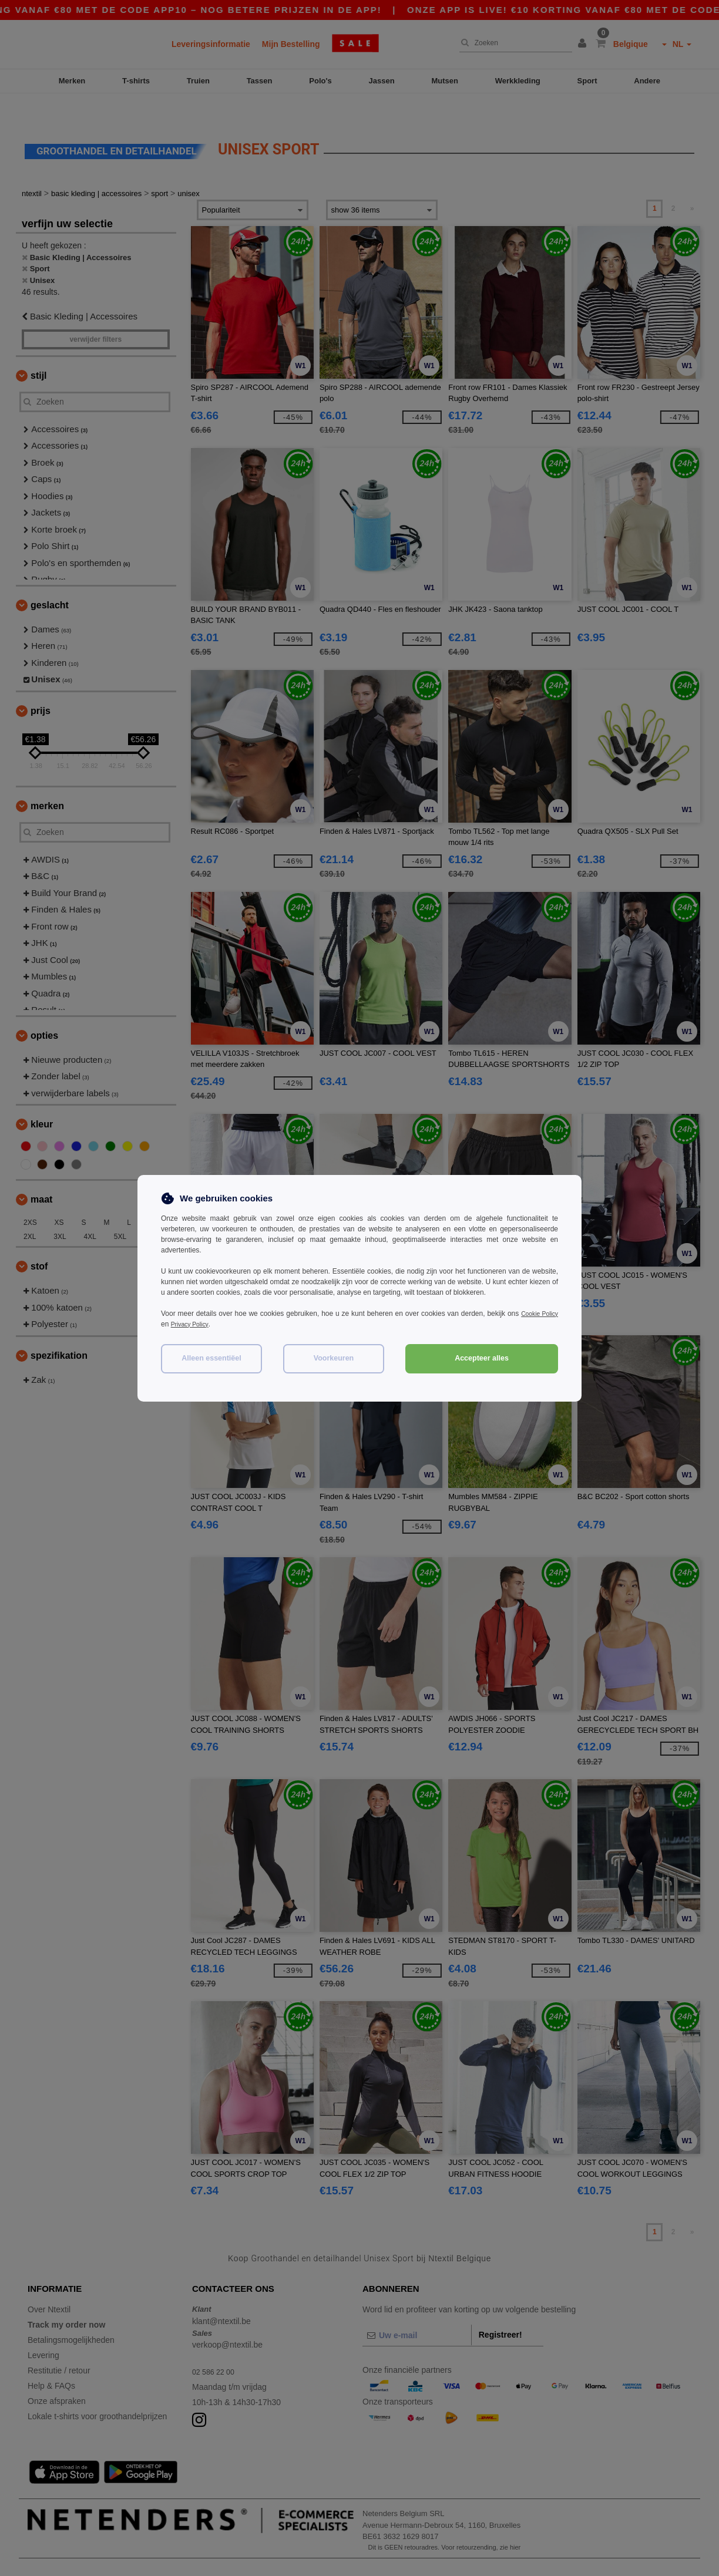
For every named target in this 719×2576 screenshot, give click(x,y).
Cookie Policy (536, 1313)
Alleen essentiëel (211, 1358)
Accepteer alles (482, 1358)
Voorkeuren (334, 1358)
